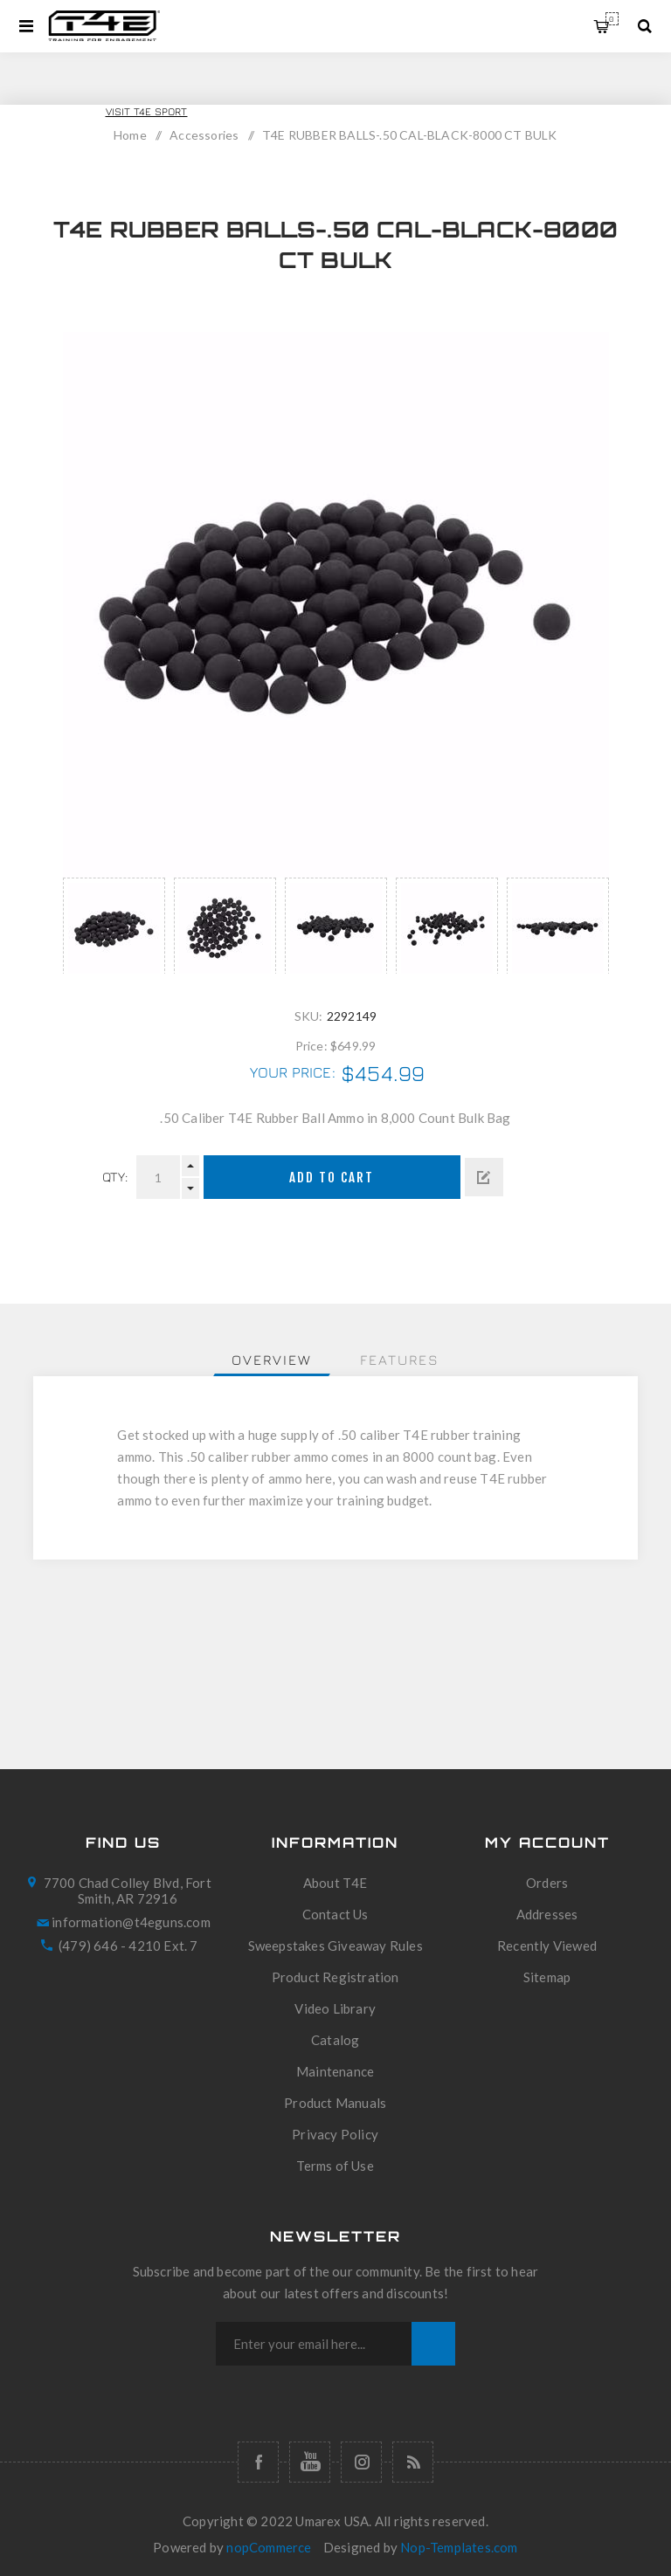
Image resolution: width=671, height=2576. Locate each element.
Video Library (335, 2008)
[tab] (271, 1359)
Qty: (115, 1176)
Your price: (293, 1072)
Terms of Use (334, 2165)
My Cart (612, 18)
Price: (311, 1044)
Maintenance (335, 2071)
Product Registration (335, 1977)
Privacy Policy (335, 2134)
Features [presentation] (399, 1359)
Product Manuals (335, 2103)
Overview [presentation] (272, 1359)
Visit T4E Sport (147, 111)
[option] (114, 926)
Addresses (547, 1914)
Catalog (335, 2040)
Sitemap (547, 1977)
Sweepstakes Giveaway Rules (335, 1945)
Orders (547, 1883)
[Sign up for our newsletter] (314, 2344)
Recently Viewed (547, 1945)
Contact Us (335, 1914)
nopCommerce (268, 2547)
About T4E (335, 1883)
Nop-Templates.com (458, 2547)
